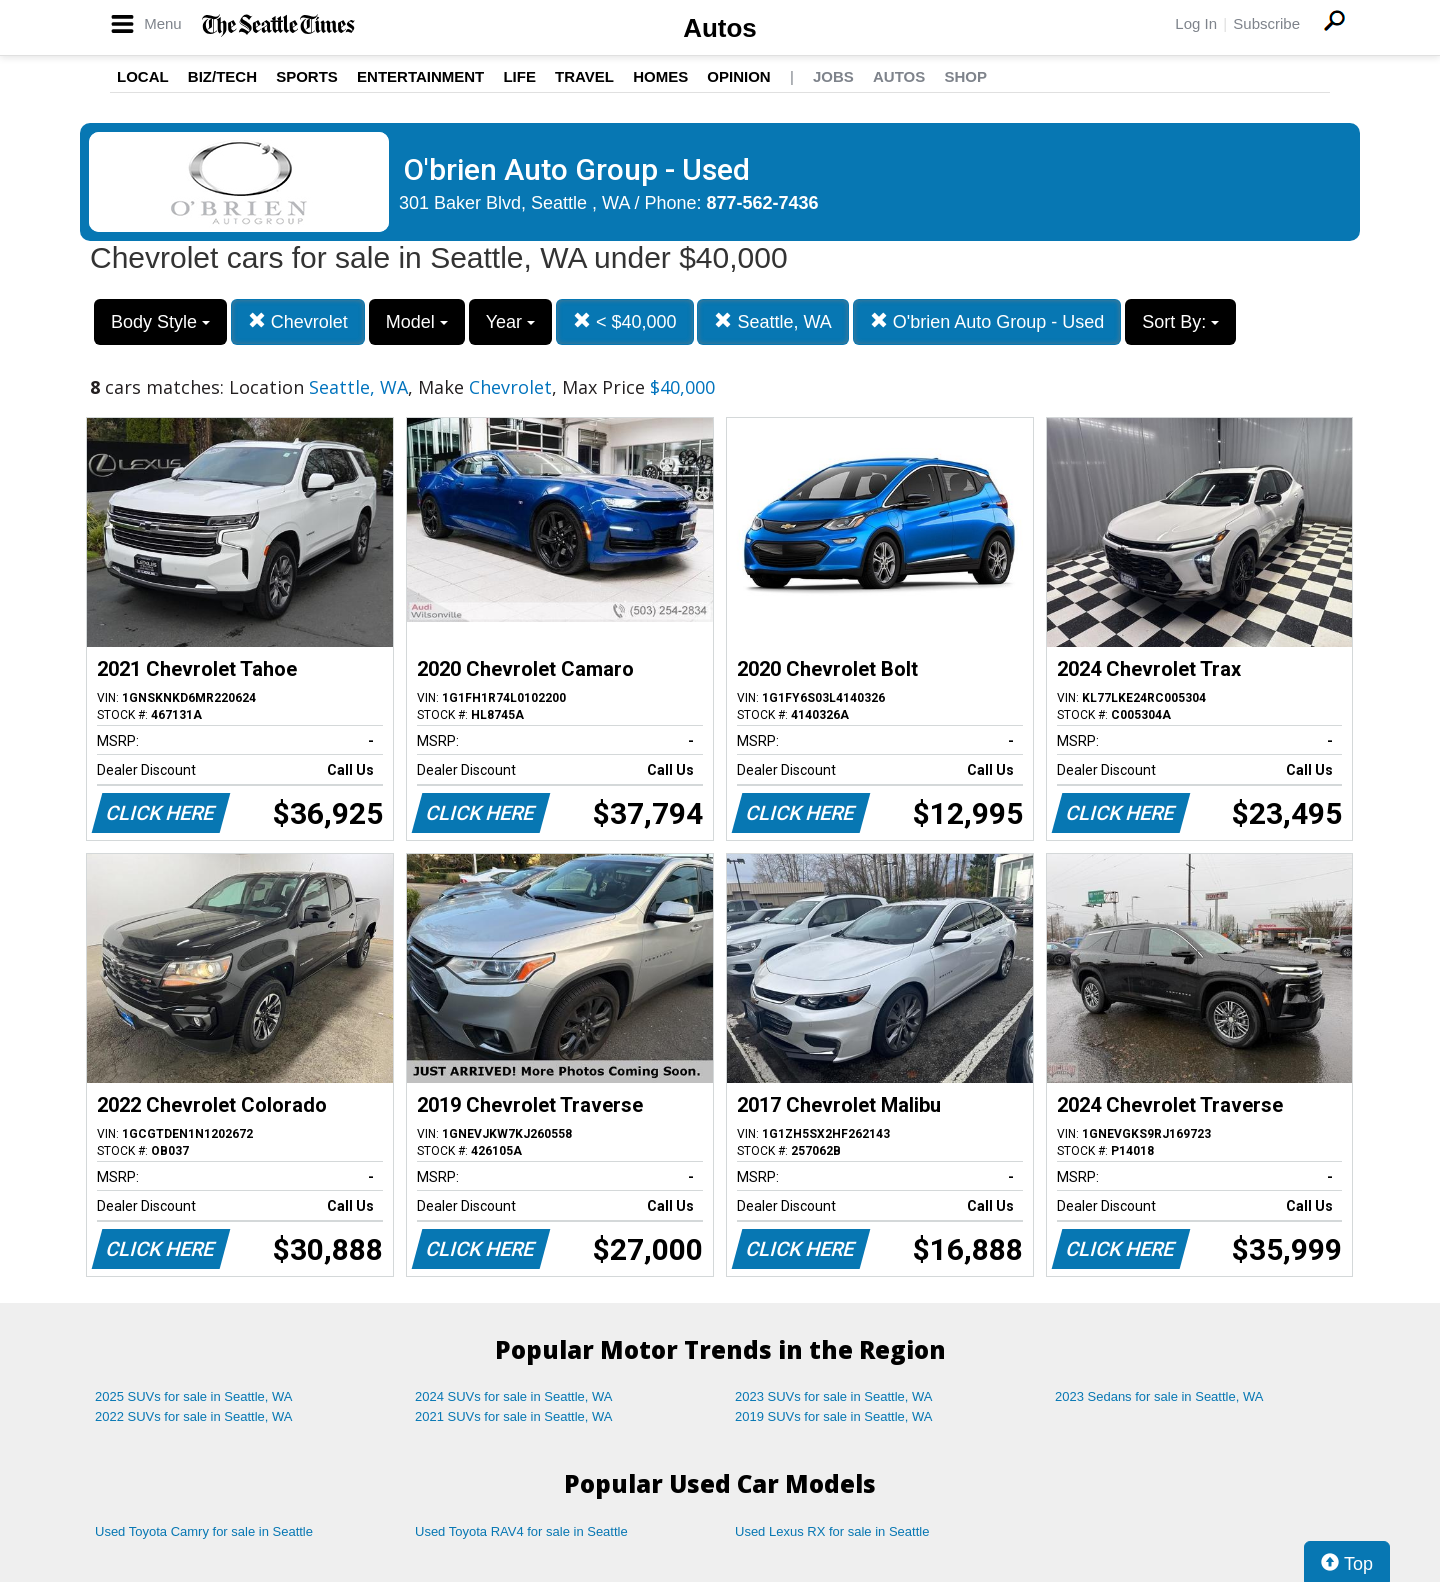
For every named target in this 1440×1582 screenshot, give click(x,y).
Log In (1196, 23)
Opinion (738, 76)
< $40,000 (625, 321)
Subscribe (1266, 23)
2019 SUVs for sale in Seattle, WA (834, 1416)
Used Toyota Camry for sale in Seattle (204, 1531)
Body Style (160, 322)
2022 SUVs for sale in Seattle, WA (194, 1416)
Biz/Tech (222, 76)
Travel (584, 76)
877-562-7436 (763, 203)
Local (143, 76)
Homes (660, 76)
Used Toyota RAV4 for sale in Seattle (521, 1531)
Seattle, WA (772, 321)
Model (417, 322)
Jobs (833, 76)
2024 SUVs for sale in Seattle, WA (514, 1396)
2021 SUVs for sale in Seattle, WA (514, 1416)
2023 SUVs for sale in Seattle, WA (834, 1396)
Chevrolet (298, 321)
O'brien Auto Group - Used (987, 321)
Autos (720, 28)
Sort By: (1180, 322)
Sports (307, 76)
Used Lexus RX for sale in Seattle (832, 1531)
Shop (965, 76)
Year (510, 322)
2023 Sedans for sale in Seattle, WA (1159, 1396)
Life (519, 76)
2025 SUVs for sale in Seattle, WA (194, 1396)
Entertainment (420, 76)
